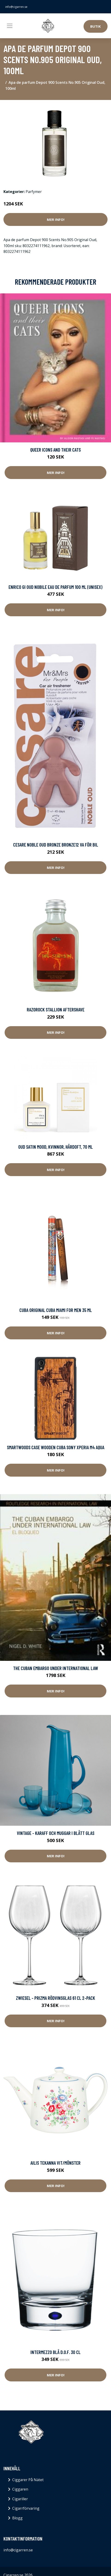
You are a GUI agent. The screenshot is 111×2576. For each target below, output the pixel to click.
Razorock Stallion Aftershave (55, 1009)
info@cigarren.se (16, 7)
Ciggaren (20, 2489)
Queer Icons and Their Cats (55, 450)
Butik (95, 26)
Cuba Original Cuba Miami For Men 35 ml (55, 1310)
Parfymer (34, 191)
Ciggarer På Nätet (28, 2479)
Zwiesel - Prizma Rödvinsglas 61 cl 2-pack (55, 1998)
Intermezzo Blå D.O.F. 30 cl (55, 2352)
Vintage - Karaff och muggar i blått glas (55, 1833)
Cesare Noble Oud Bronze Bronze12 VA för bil (55, 844)
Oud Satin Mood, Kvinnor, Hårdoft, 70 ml (55, 1147)
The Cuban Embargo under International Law (55, 1668)
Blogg (17, 2518)
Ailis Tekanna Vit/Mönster (55, 2163)
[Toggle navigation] (9, 25)
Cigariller (20, 2498)
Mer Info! (55, 219)
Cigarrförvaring (25, 2508)
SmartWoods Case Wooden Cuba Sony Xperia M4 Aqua (55, 1447)
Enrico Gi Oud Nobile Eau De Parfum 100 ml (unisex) (55, 587)
